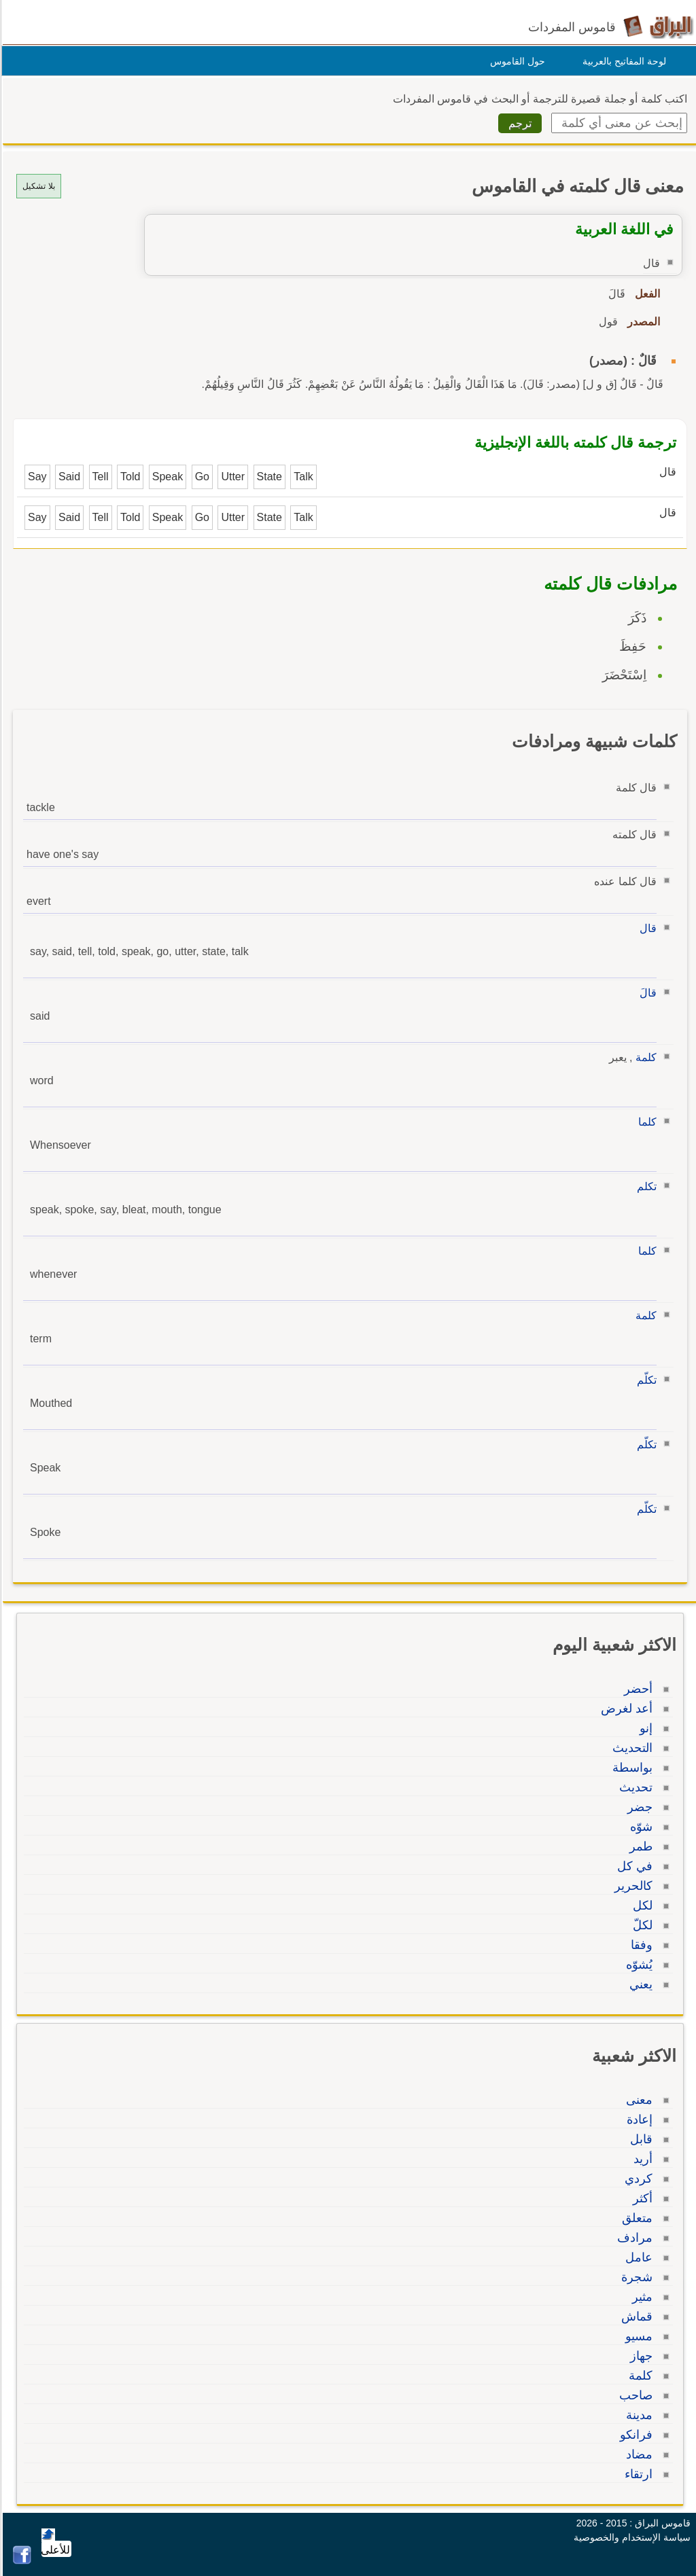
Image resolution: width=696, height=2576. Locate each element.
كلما (645, 1122)
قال (646, 928)
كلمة (644, 1057)
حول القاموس (515, 61)
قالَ (646, 993)
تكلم (645, 1186)
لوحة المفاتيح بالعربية (622, 61)
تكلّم (645, 1380)
